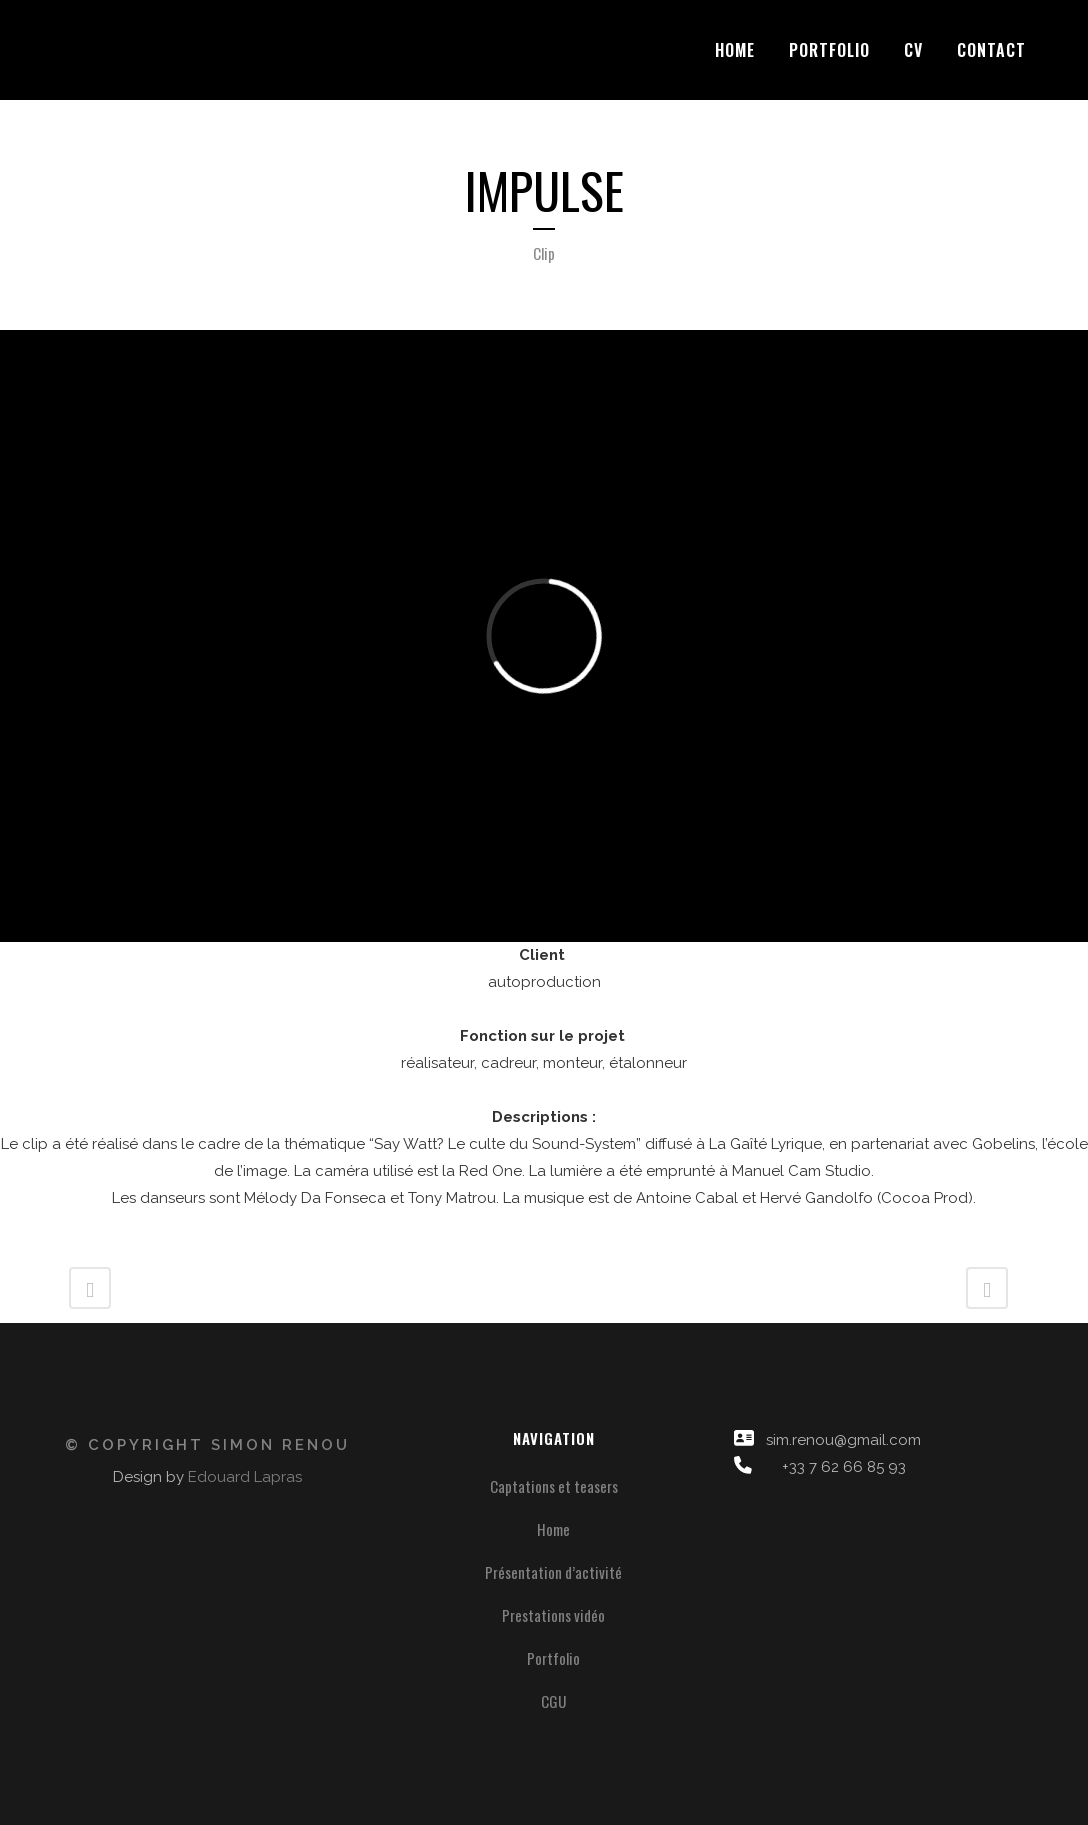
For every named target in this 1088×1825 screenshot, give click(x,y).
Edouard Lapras (245, 1477)
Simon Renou (280, 1445)
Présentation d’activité (553, 1572)
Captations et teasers (554, 1486)
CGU (553, 1701)
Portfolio (553, 1658)
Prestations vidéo (553, 1615)
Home (553, 1529)
